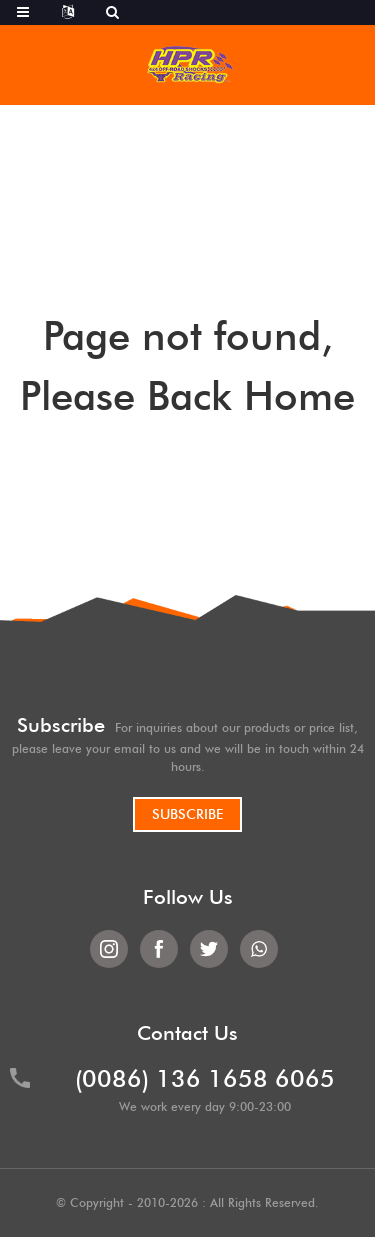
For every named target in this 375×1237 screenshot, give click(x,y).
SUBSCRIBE (187, 814)
